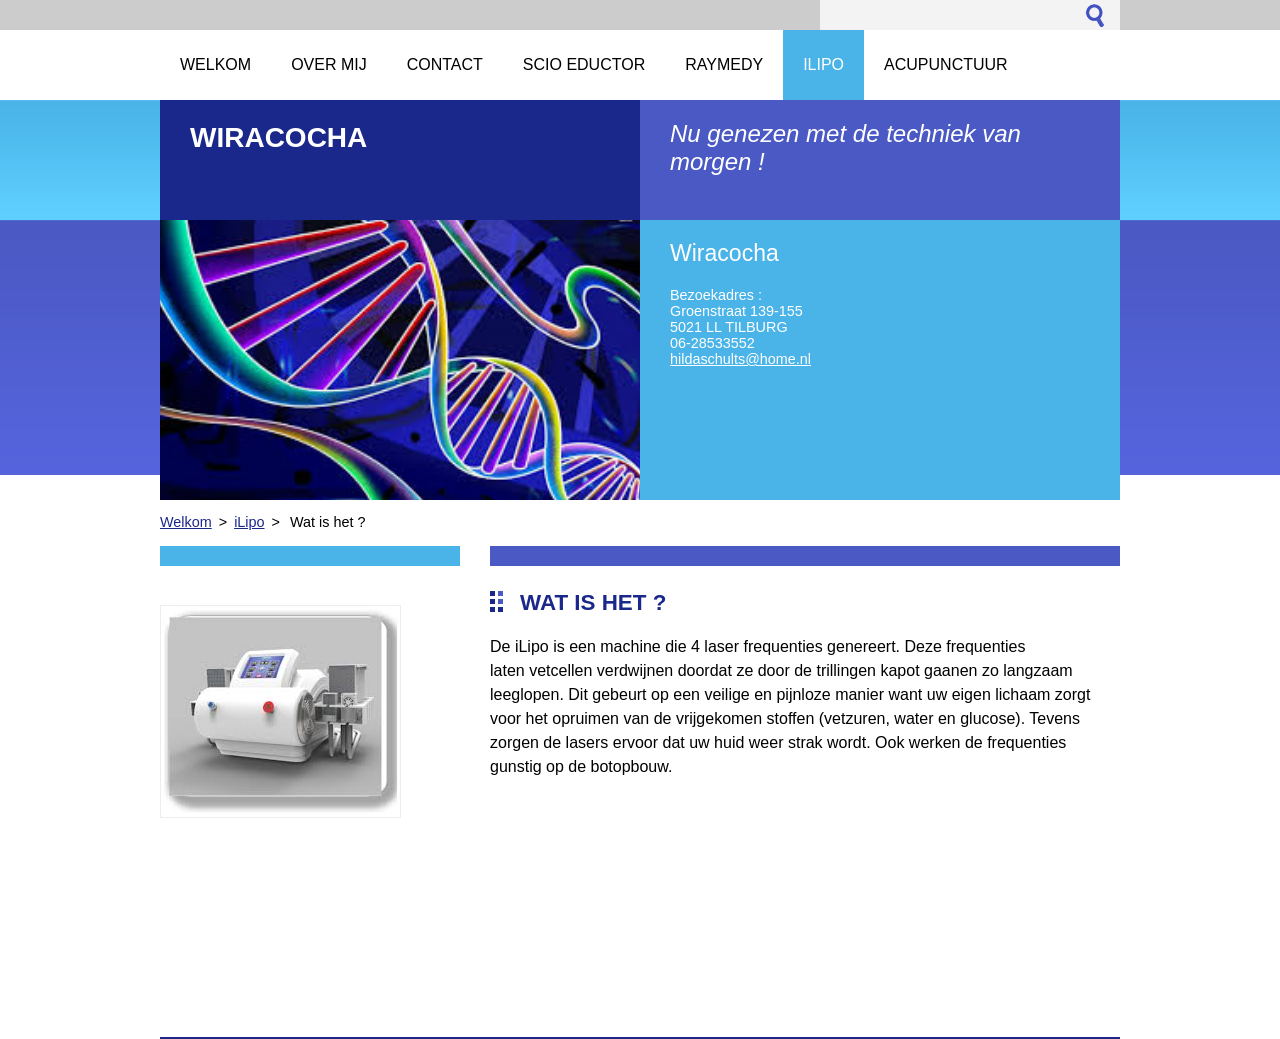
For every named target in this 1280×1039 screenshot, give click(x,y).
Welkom (186, 522)
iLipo (249, 522)
